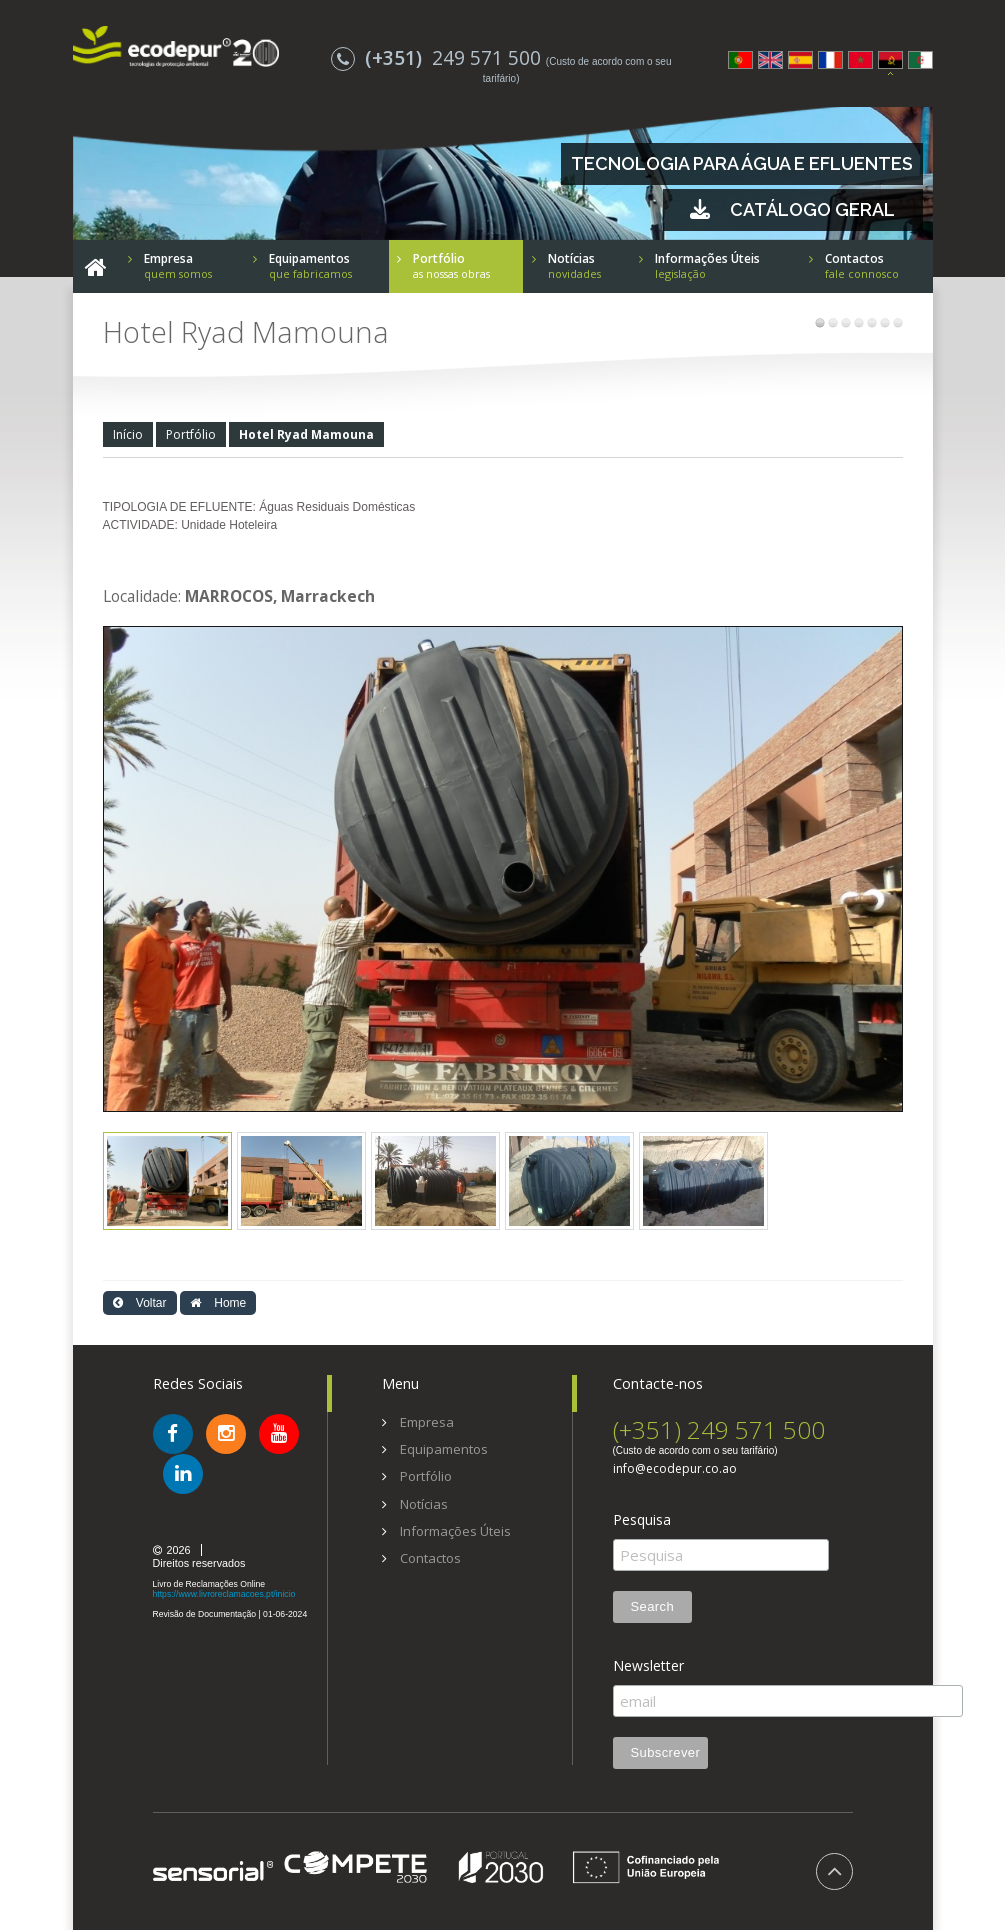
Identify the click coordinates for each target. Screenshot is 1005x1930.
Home (218, 1303)
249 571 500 (438, 57)
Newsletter (648, 1666)
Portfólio (191, 434)
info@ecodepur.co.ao (675, 1469)
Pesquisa (642, 1520)
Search (653, 1606)
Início (128, 434)
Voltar (140, 1303)
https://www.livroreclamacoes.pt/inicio (224, 1594)
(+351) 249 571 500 (719, 1429)
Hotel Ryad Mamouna (306, 434)
